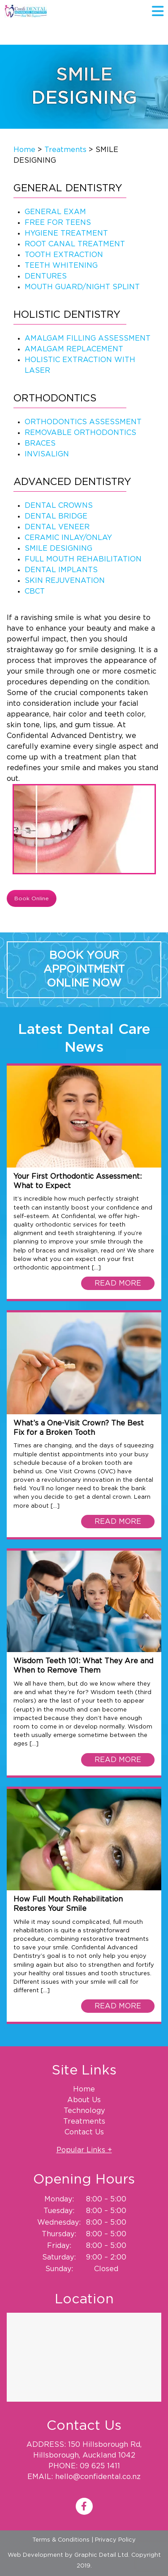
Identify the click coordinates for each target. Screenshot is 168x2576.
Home (24, 149)
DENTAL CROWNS (59, 505)
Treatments (65, 149)
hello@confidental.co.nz (98, 2476)
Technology (84, 2110)
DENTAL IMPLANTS (61, 569)
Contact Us (84, 2132)
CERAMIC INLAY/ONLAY (68, 537)
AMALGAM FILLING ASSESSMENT (88, 338)
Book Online (31, 898)
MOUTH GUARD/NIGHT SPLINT (82, 287)
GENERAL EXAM (55, 211)
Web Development (35, 2555)
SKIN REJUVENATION (65, 580)
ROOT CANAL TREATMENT (75, 244)
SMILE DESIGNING (58, 548)
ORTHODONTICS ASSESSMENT (83, 422)
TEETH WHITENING (61, 265)
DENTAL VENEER (57, 527)
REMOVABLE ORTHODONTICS (80, 432)
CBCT (35, 591)
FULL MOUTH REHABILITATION (83, 559)
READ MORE (118, 1283)
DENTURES (46, 276)
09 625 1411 (100, 2466)
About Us (84, 2100)
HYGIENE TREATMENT (66, 233)
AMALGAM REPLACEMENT (74, 349)
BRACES (40, 443)
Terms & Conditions (61, 2540)
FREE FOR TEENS (58, 222)
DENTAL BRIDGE (56, 516)
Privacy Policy (115, 2540)
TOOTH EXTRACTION (64, 254)
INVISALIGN (47, 454)
